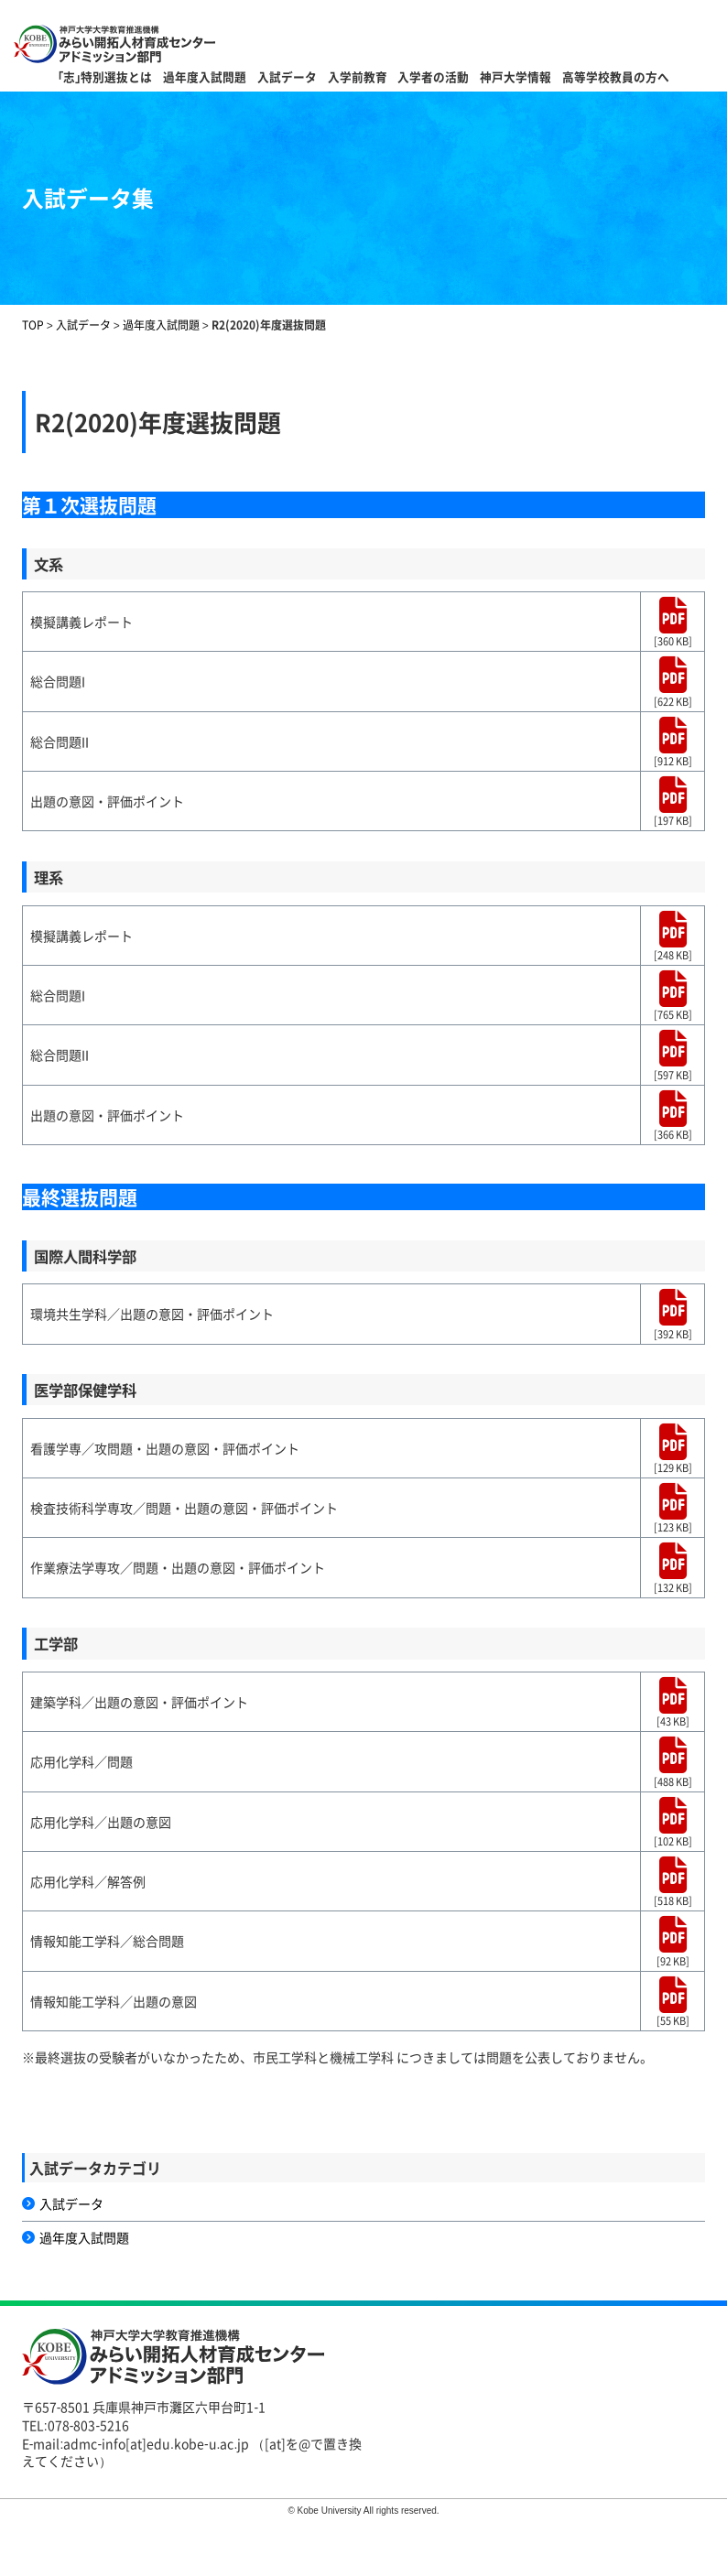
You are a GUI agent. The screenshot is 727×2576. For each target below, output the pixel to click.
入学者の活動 (433, 76)
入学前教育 (357, 76)
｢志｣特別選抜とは (105, 76)
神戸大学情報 (515, 76)
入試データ (287, 76)
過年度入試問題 (204, 76)
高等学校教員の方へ (615, 76)
